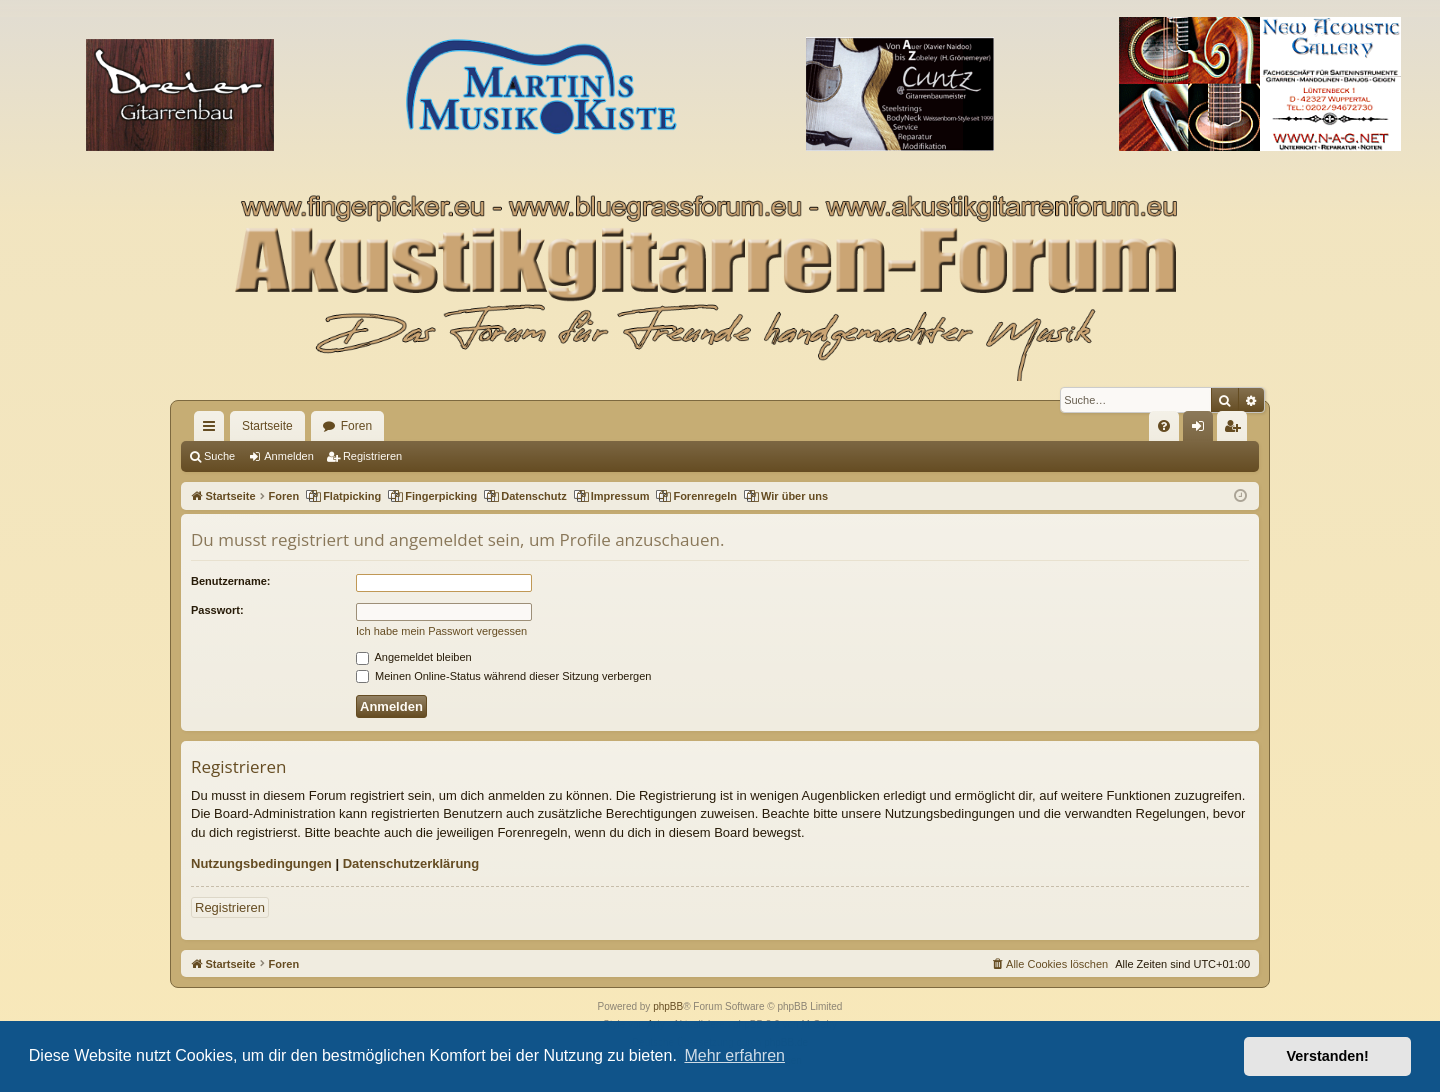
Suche (219, 456)
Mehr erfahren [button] (734, 1055)
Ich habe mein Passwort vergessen (441, 631)
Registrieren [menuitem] (1236, 430)
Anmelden (289, 456)
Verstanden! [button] (1328, 1056)
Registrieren (372, 456)
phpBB (668, 1006)
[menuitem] (1164, 426)
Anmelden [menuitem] (1202, 430)
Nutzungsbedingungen (261, 863)
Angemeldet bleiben (414, 657)
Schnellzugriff (213, 430)
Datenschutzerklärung (411, 863)
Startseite (267, 426)
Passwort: (217, 610)
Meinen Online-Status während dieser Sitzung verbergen (503, 676)
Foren (356, 426)
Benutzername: (230, 581)
